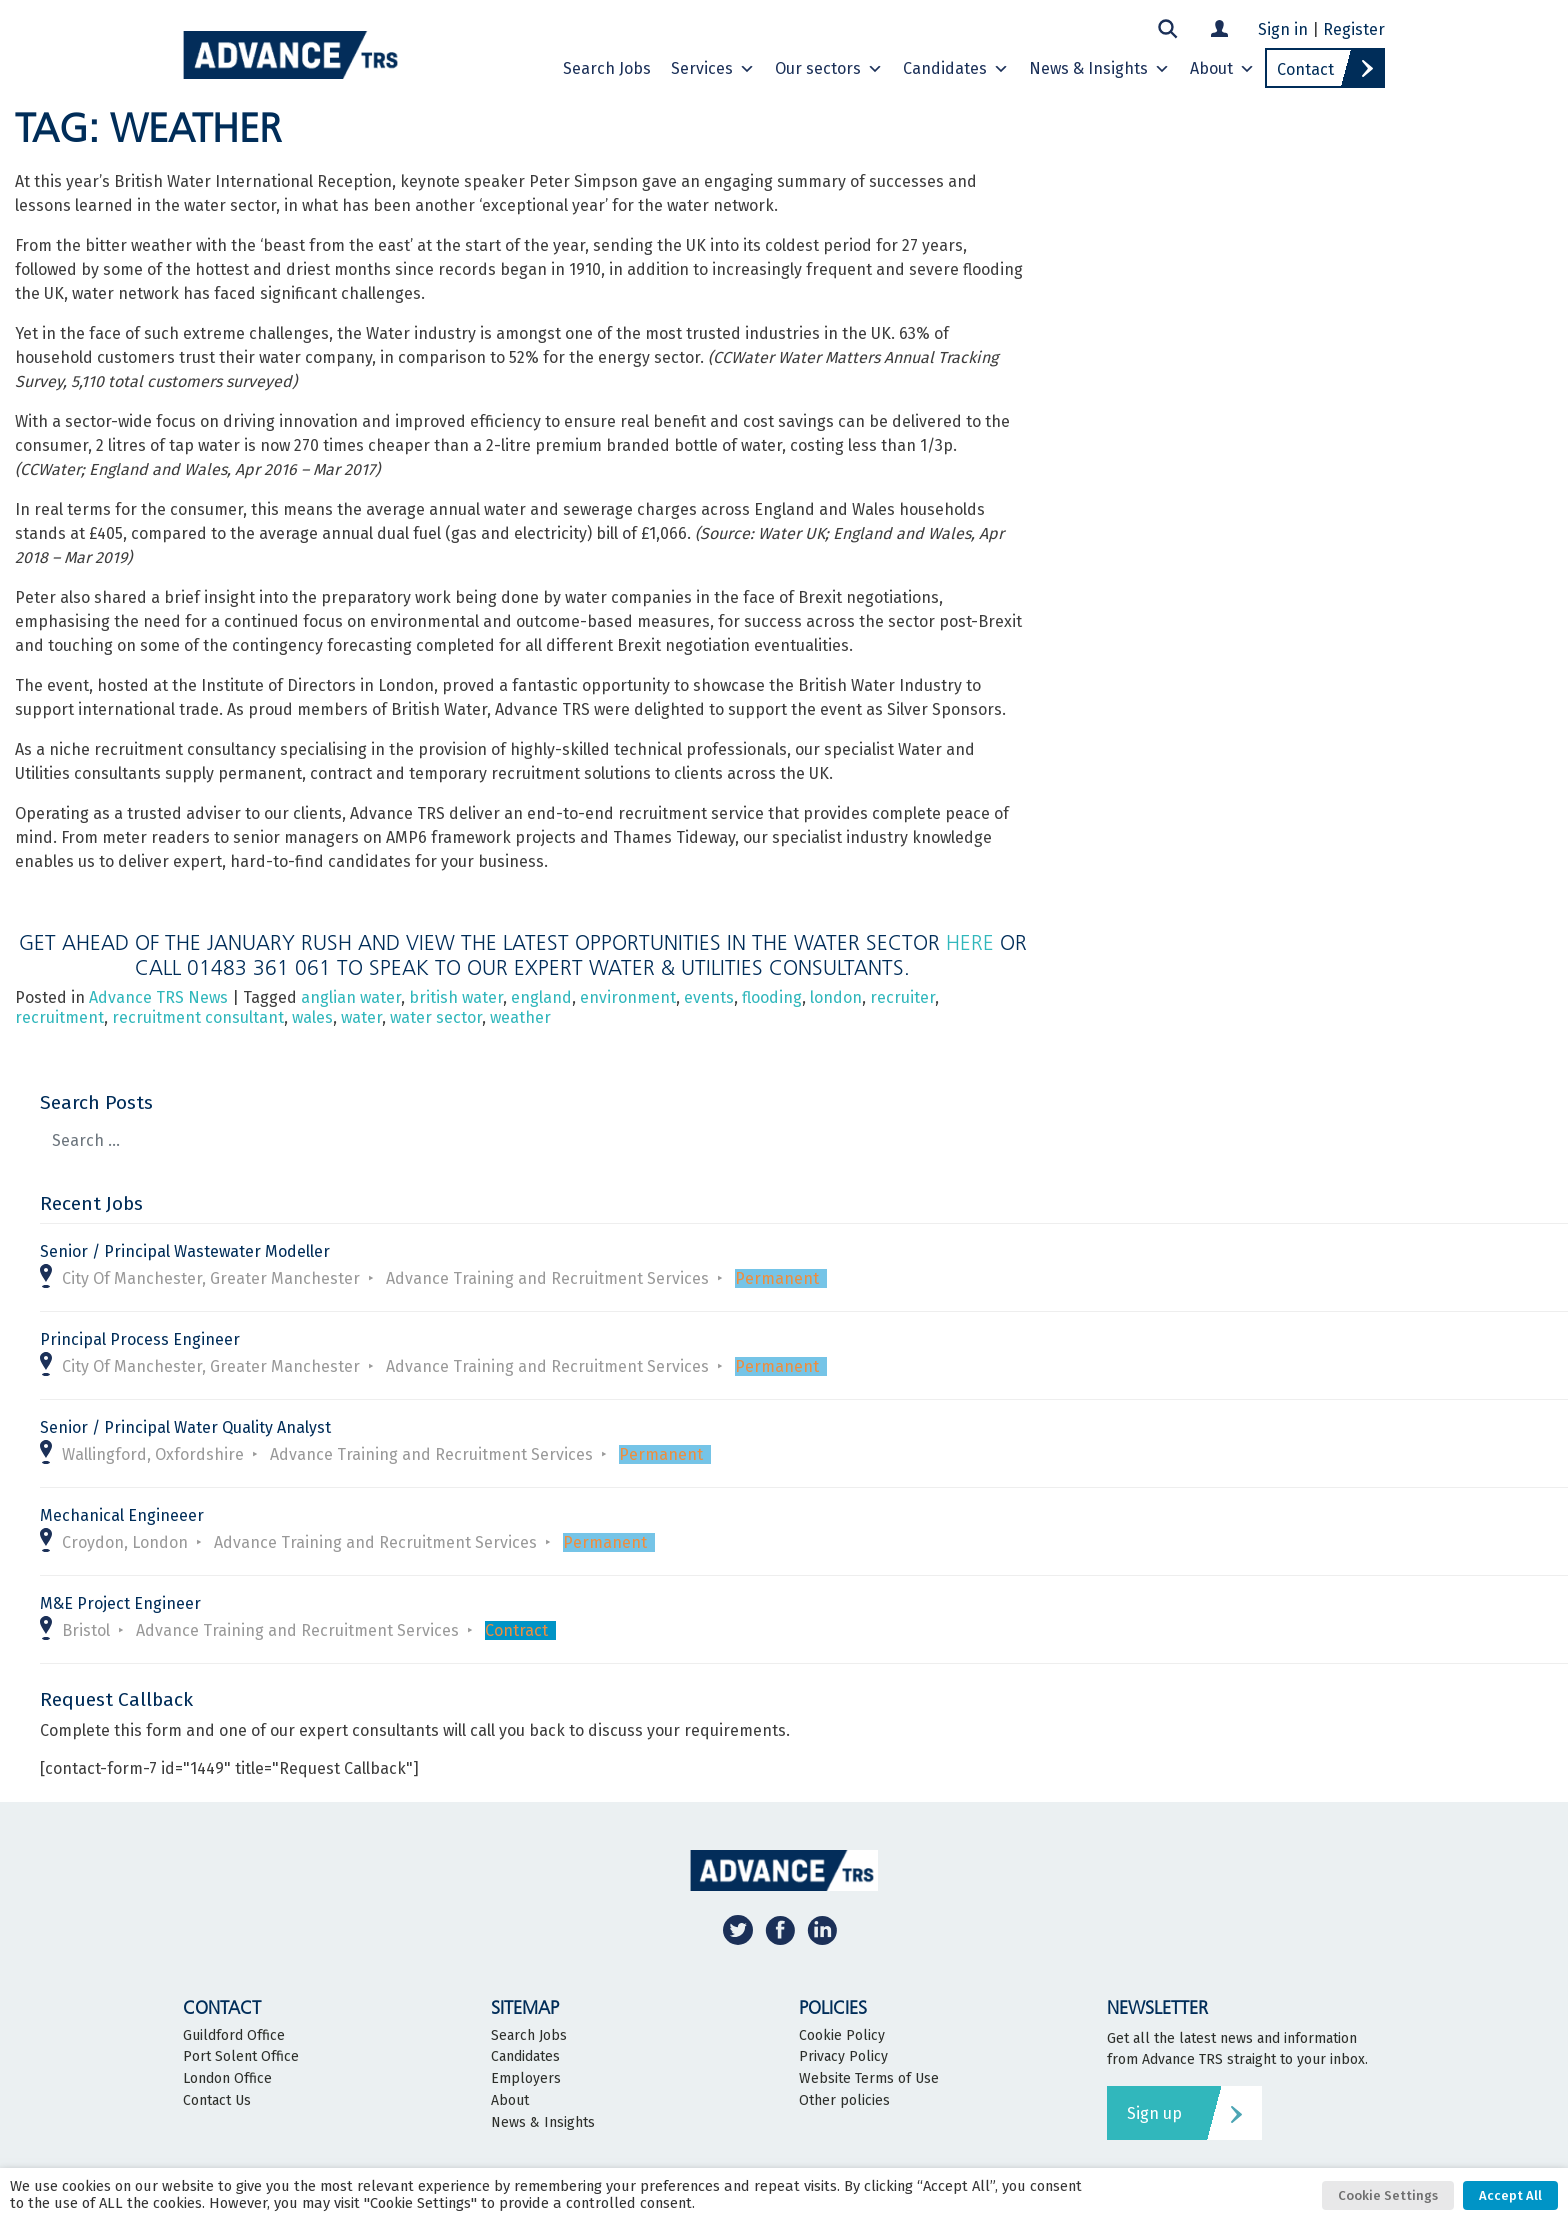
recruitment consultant (198, 1017)
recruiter (902, 997)
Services (713, 69)
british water (456, 997)
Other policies (844, 2101)
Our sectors (829, 69)
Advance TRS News (158, 997)
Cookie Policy (842, 2036)
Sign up (1154, 2113)
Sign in (1283, 29)
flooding (772, 997)
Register (1354, 29)
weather (520, 1017)
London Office (227, 2079)
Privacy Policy (843, 2057)
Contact (1305, 69)
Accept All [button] (1510, 2195)
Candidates (956, 69)
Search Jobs (607, 68)
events (709, 997)
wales (312, 1017)
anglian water (351, 997)
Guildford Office (234, 2036)
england (541, 997)
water (361, 1017)
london (836, 997)
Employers (526, 2079)
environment (628, 997)
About (1222, 69)
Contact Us (217, 2101)
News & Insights (1099, 69)
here (970, 942)
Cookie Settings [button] (1388, 2195)
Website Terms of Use (869, 2079)
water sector (436, 1017)
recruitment (59, 1017)
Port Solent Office (241, 2057)
